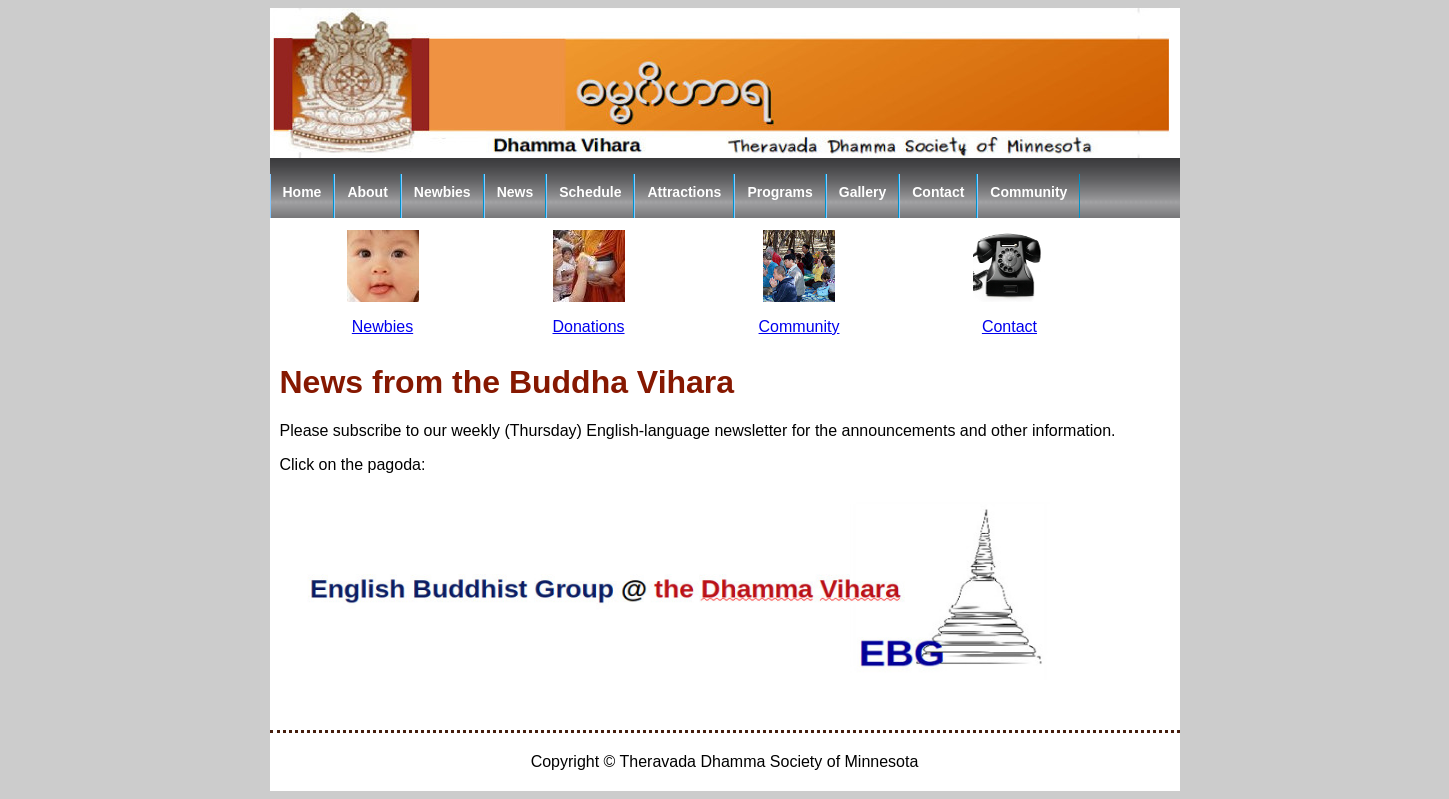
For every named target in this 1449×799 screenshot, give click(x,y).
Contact (938, 192)
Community (1028, 192)
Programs (779, 192)
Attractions (684, 192)
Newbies (442, 192)
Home (302, 192)
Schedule (590, 192)
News (515, 192)
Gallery (862, 192)
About (367, 192)
